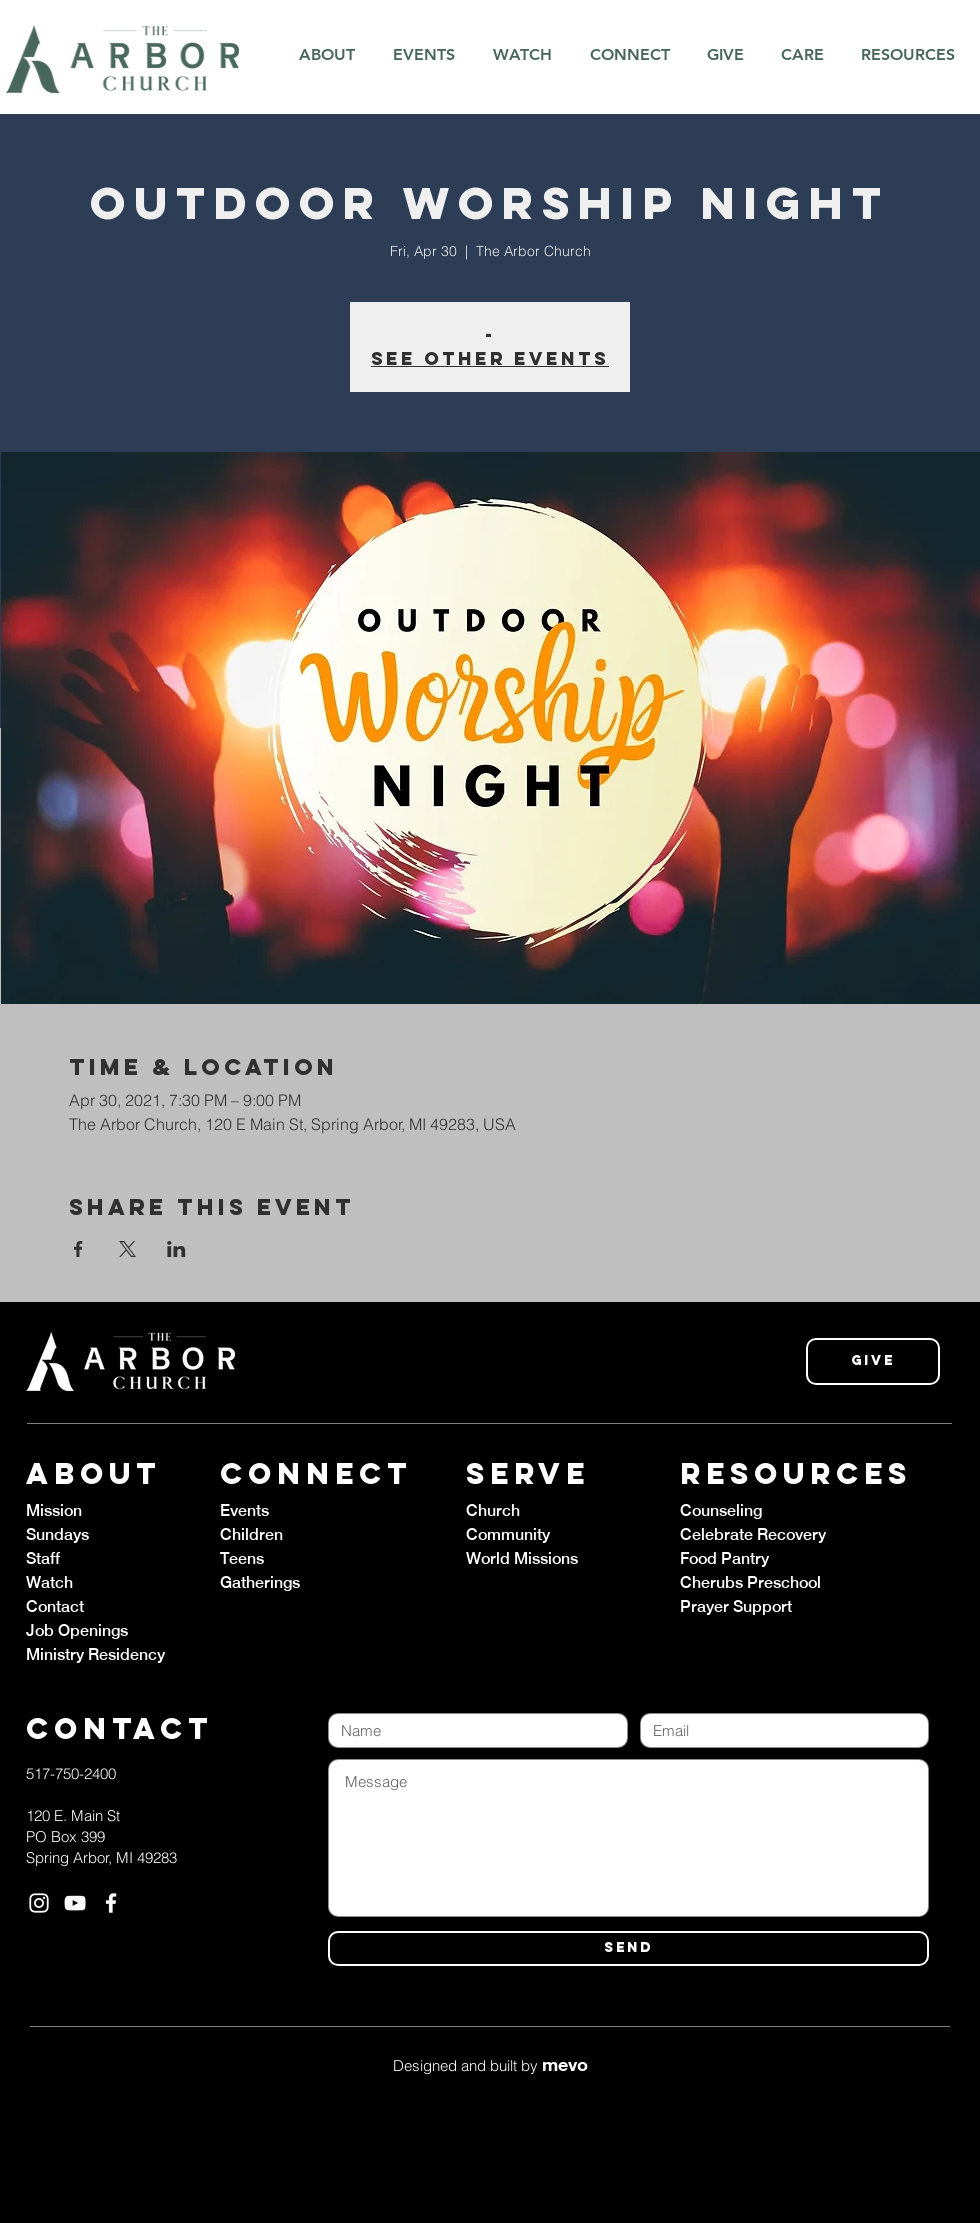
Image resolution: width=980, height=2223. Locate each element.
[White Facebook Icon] (111, 1903)
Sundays (57, 1534)
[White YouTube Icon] (75, 1903)
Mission (54, 1510)
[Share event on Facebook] (78, 1249)
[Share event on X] (127, 1249)
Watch (49, 1582)
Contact (55, 1606)
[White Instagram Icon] (39, 1903)
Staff (43, 1558)
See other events (490, 358)
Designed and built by (490, 2065)
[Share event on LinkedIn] (176, 1249)
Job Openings (77, 1630)
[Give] (873, 1361)
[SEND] (628, 1948)
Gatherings (260, 1582)
